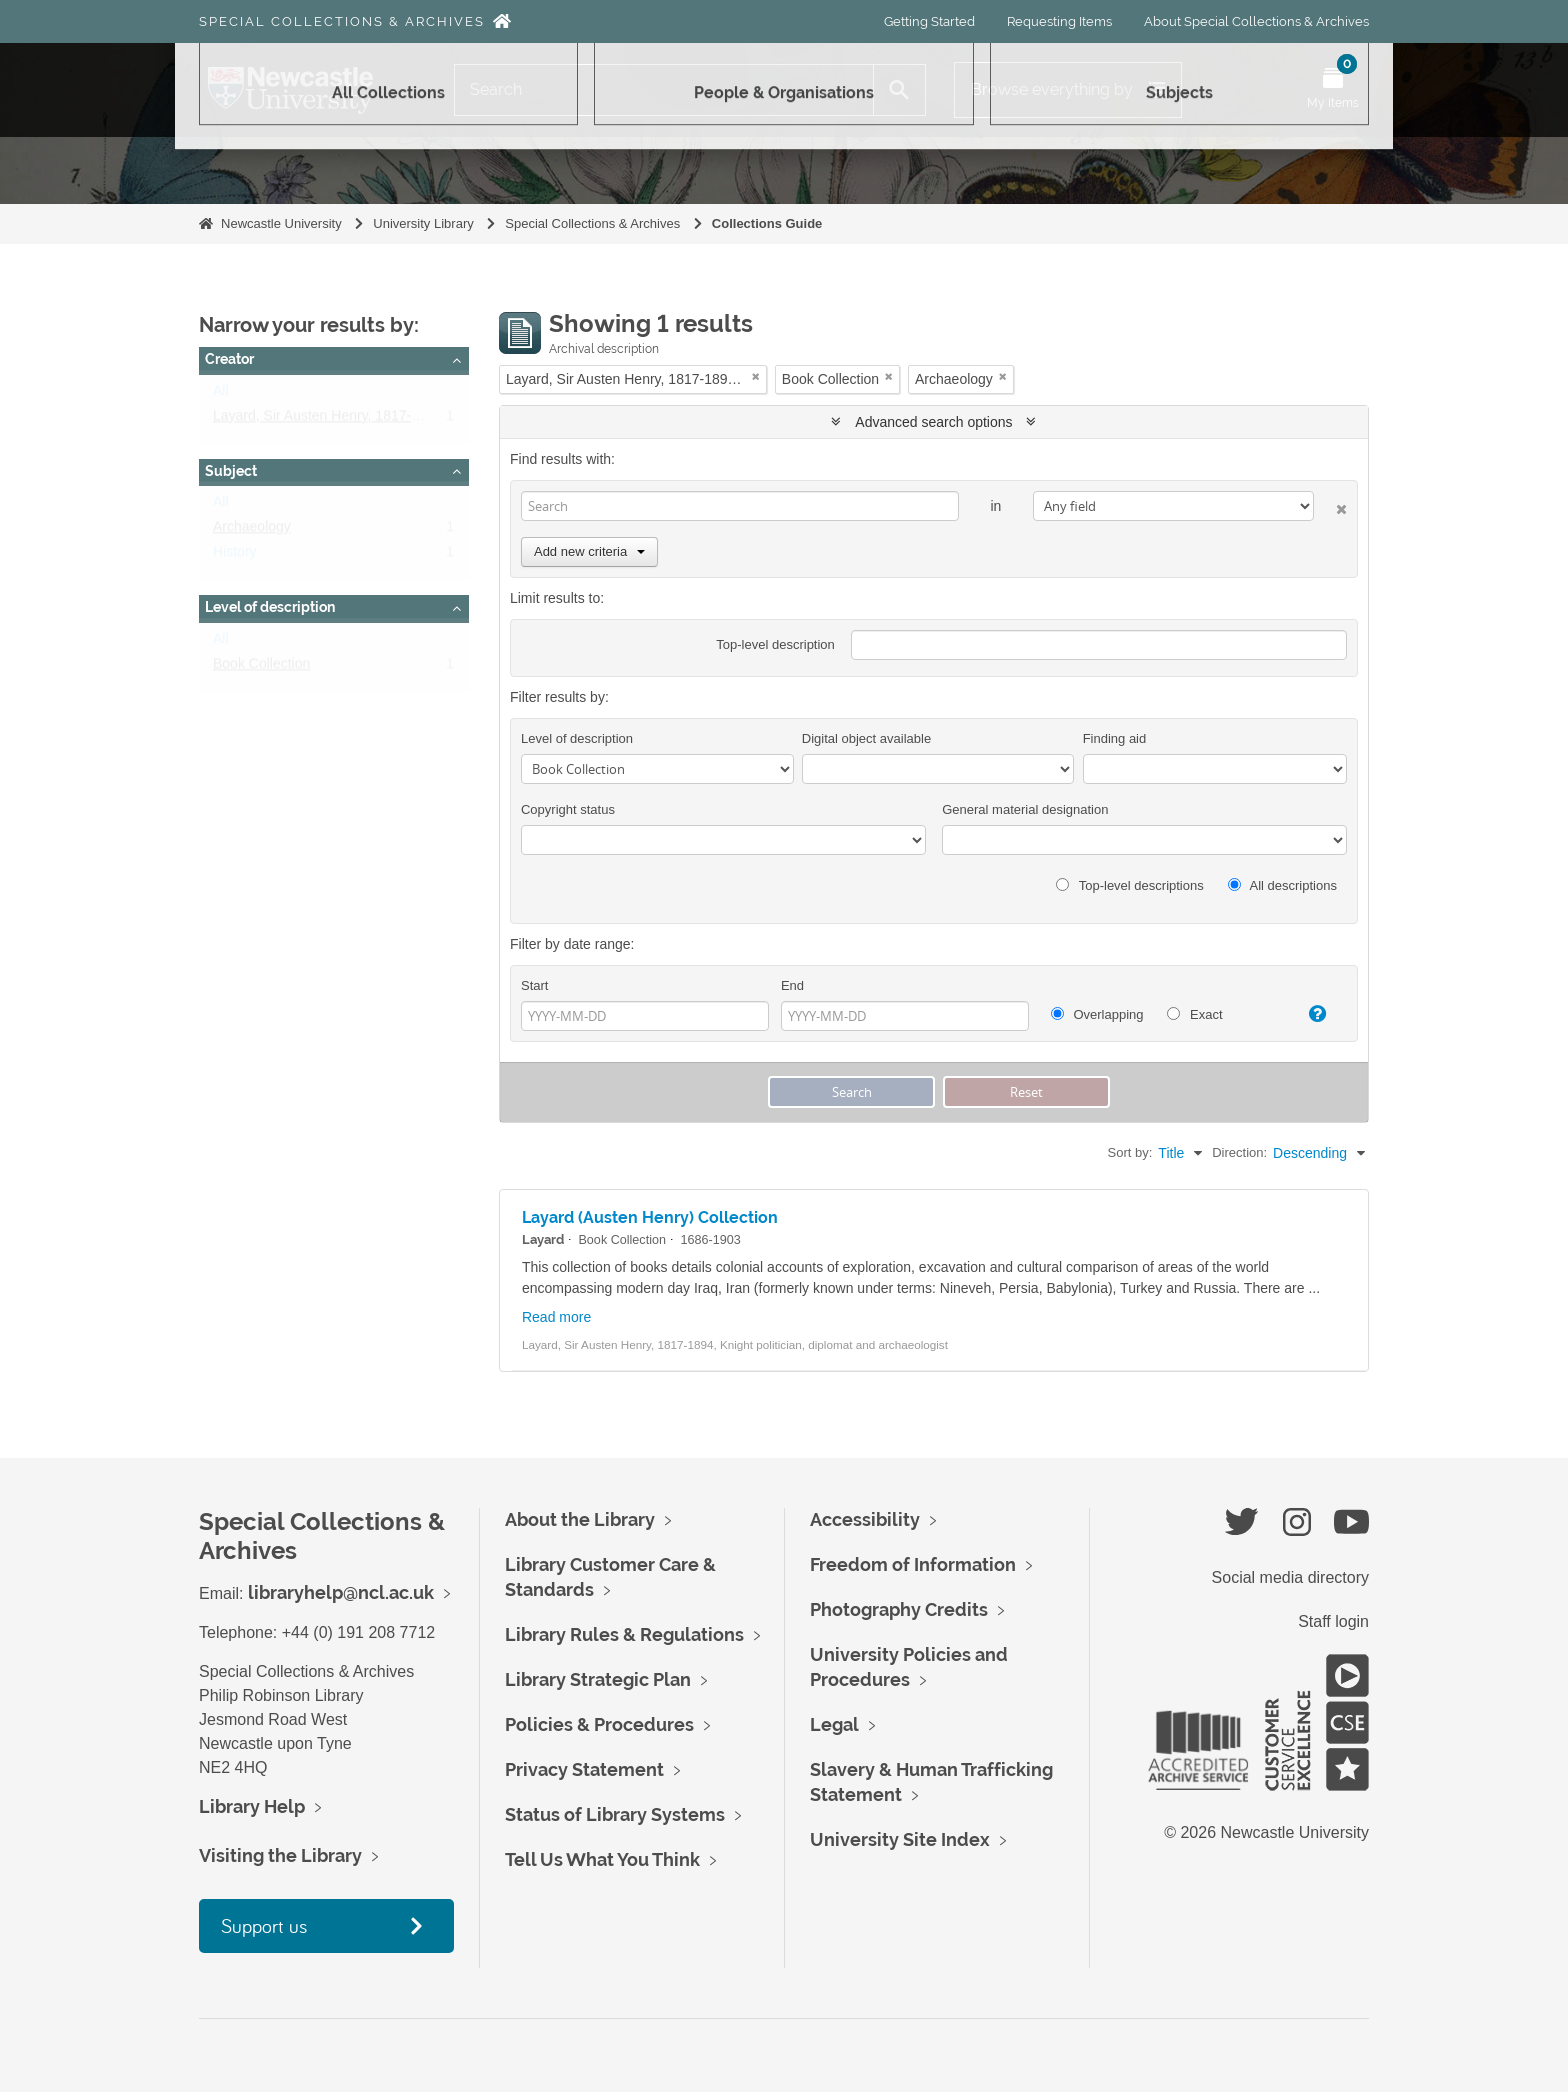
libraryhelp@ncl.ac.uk (341, 1592)
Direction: (1239, 1152)
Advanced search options (933, 422)
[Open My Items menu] (1333, 90)
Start (534, 985)
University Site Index (900, 1839)
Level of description (270, 607)
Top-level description (775, 644)
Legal (834, 1724)
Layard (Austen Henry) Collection (650, 1217)
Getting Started (929, 21)
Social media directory (1290, 1577)
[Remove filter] (756, 376)
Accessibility (865, 1519)
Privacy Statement (584, 1769)
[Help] (1308, 1014)
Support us (264, 1925)
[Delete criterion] (1330, 505)
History (235, 556)
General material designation (1025, 809)
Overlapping (1097, 1014)
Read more (556, 1317)
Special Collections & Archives (342, 21)
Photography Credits (899, 1609)
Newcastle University (281, 223)
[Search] (664, 90)
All (221, 395)
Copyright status (568, 809)
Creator (229, 359)
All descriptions (1282, 885)
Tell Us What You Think (602, 1859)
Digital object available (866, 738)
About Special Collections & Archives (1256, 21)
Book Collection (261, 668)
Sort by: (1130, 1152)
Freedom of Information (913, 1564)
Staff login (1333, 1621)
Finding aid (1115, 738)
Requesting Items (1059, 21)
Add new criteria (589, 551)
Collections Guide (767, 223)
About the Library (580, 1519)
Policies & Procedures (599, 1724)
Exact (1194, 1014)
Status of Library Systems (615, 1814)
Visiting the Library (280, 1855)
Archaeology (252, 531)
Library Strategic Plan (598, 1679)
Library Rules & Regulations (624, 1634)
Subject (231, 471)
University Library (423, 223)
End (792, 985)
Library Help (252, 1806)
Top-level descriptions (1129, 885)
